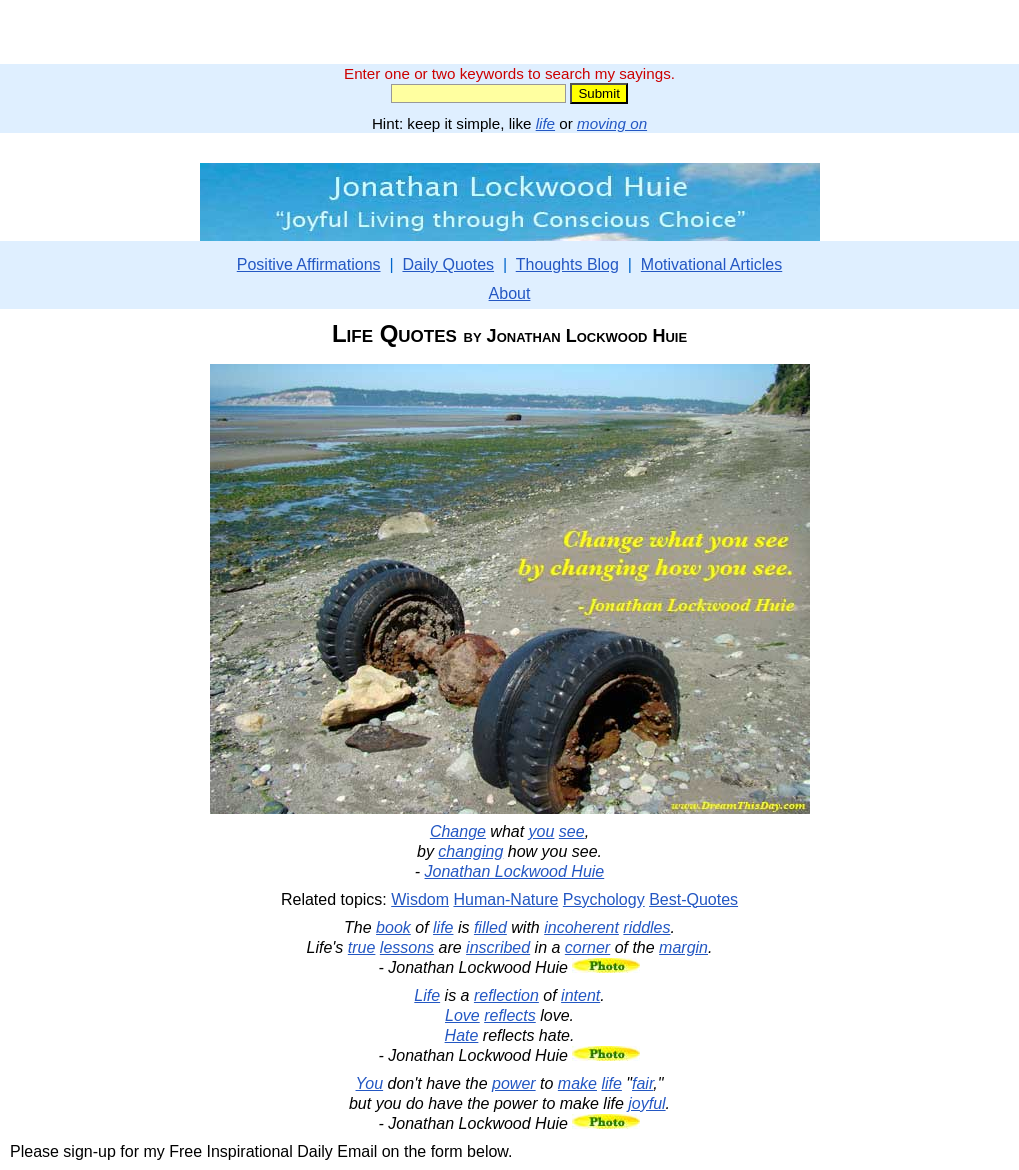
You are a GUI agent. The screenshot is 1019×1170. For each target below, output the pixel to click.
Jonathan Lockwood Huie (515, 871)
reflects (510, 1015)
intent (580, 995)
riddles (646, 927)
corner (587, 947)
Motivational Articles (711, 264)
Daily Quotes (448, 264)
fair (642, 1083)
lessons (407, 947)
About (510, 293)
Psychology (604, 899)
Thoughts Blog (567, 264)
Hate (462, 1035)
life (545, 123)
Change (458, 831)
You (370, 1083)
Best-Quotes (693, 899)
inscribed (498, 947)
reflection (506, 995)
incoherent (581, 927)
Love (462, 1015)
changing (470, 851)
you (542, 831)
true (362, 947)
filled (490, 927)
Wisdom (420, 899)
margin (683, 947)
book (393, 927)
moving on (612, 123)
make (577, 1083)
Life (427, 995)
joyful (646, 1103)
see (572, 831)
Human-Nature (505, 899)
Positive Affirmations (309, 264)
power (514, 1083)
